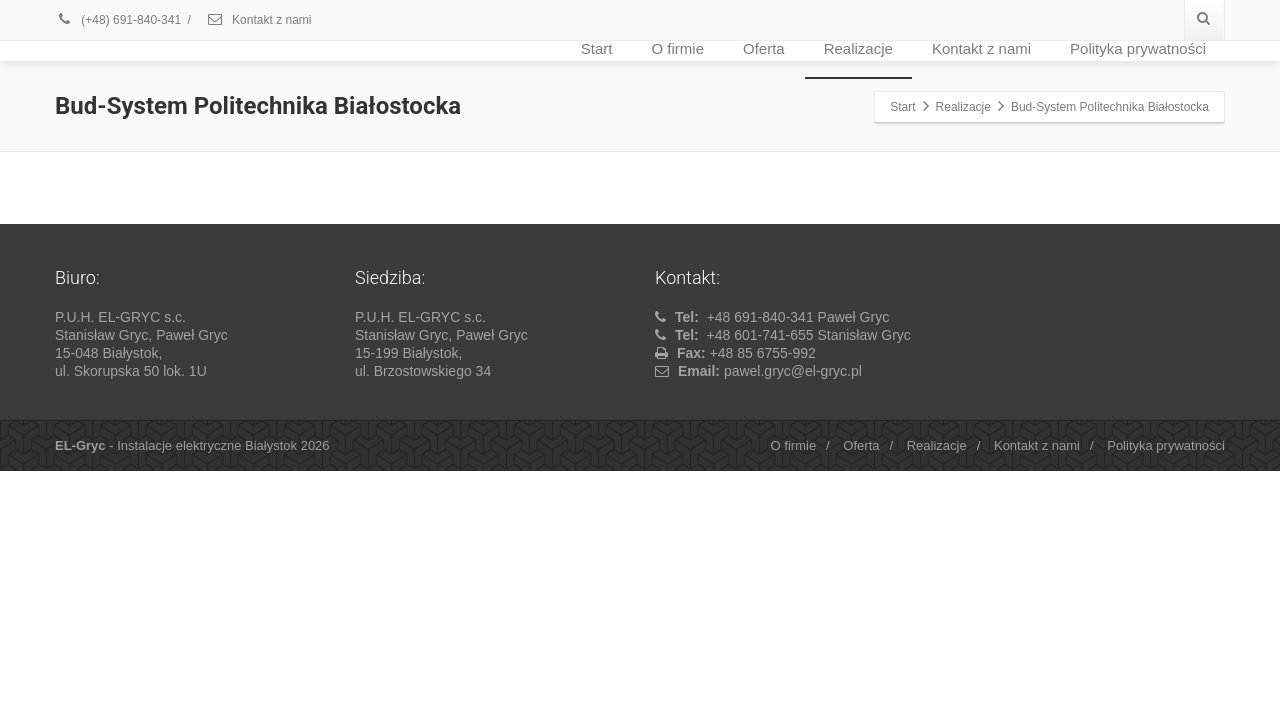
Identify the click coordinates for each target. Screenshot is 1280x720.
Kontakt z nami (259, 20)
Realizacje (858, 48)
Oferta (764, 48)
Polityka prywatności (1138, 48)
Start (597, 48)
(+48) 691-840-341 (118, 20)
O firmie (678, 48)
